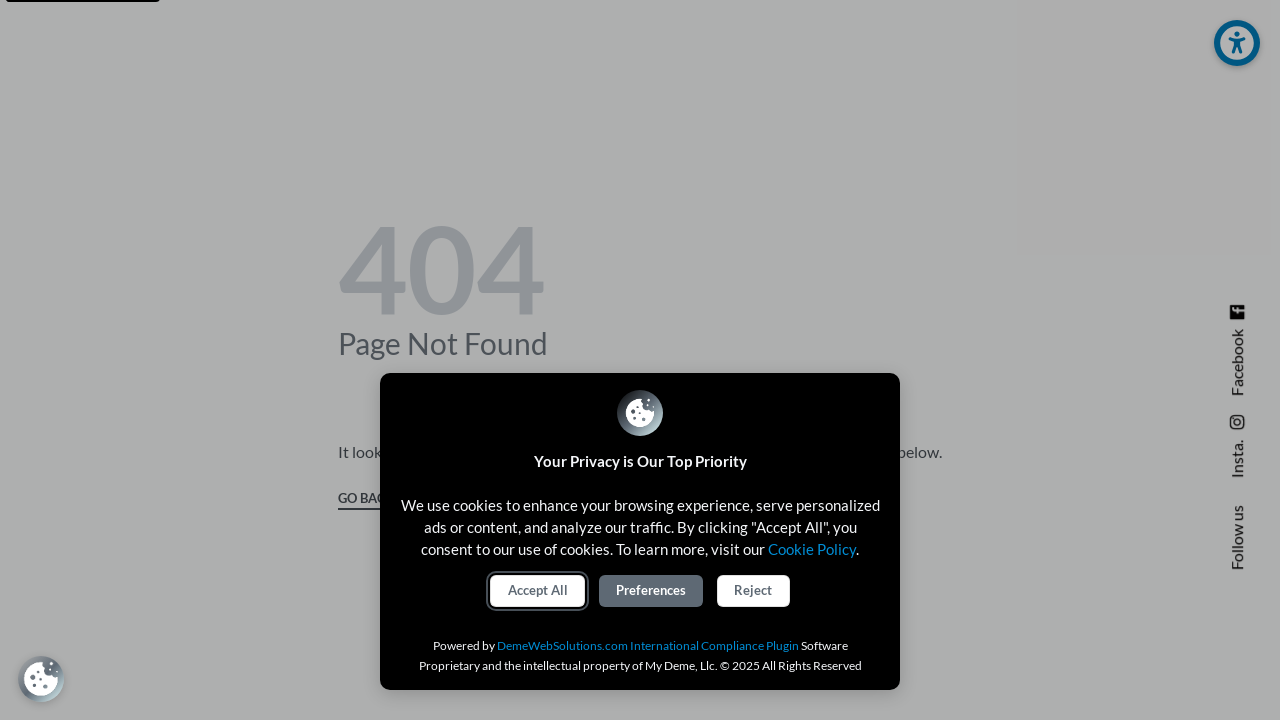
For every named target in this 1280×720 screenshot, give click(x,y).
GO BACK (366, 499)
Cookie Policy (812, 549)
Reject (753, 590)
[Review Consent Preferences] (41, 679)
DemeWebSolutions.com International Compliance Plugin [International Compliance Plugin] (648, 645)
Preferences (651, 590)
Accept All (538, 590)
